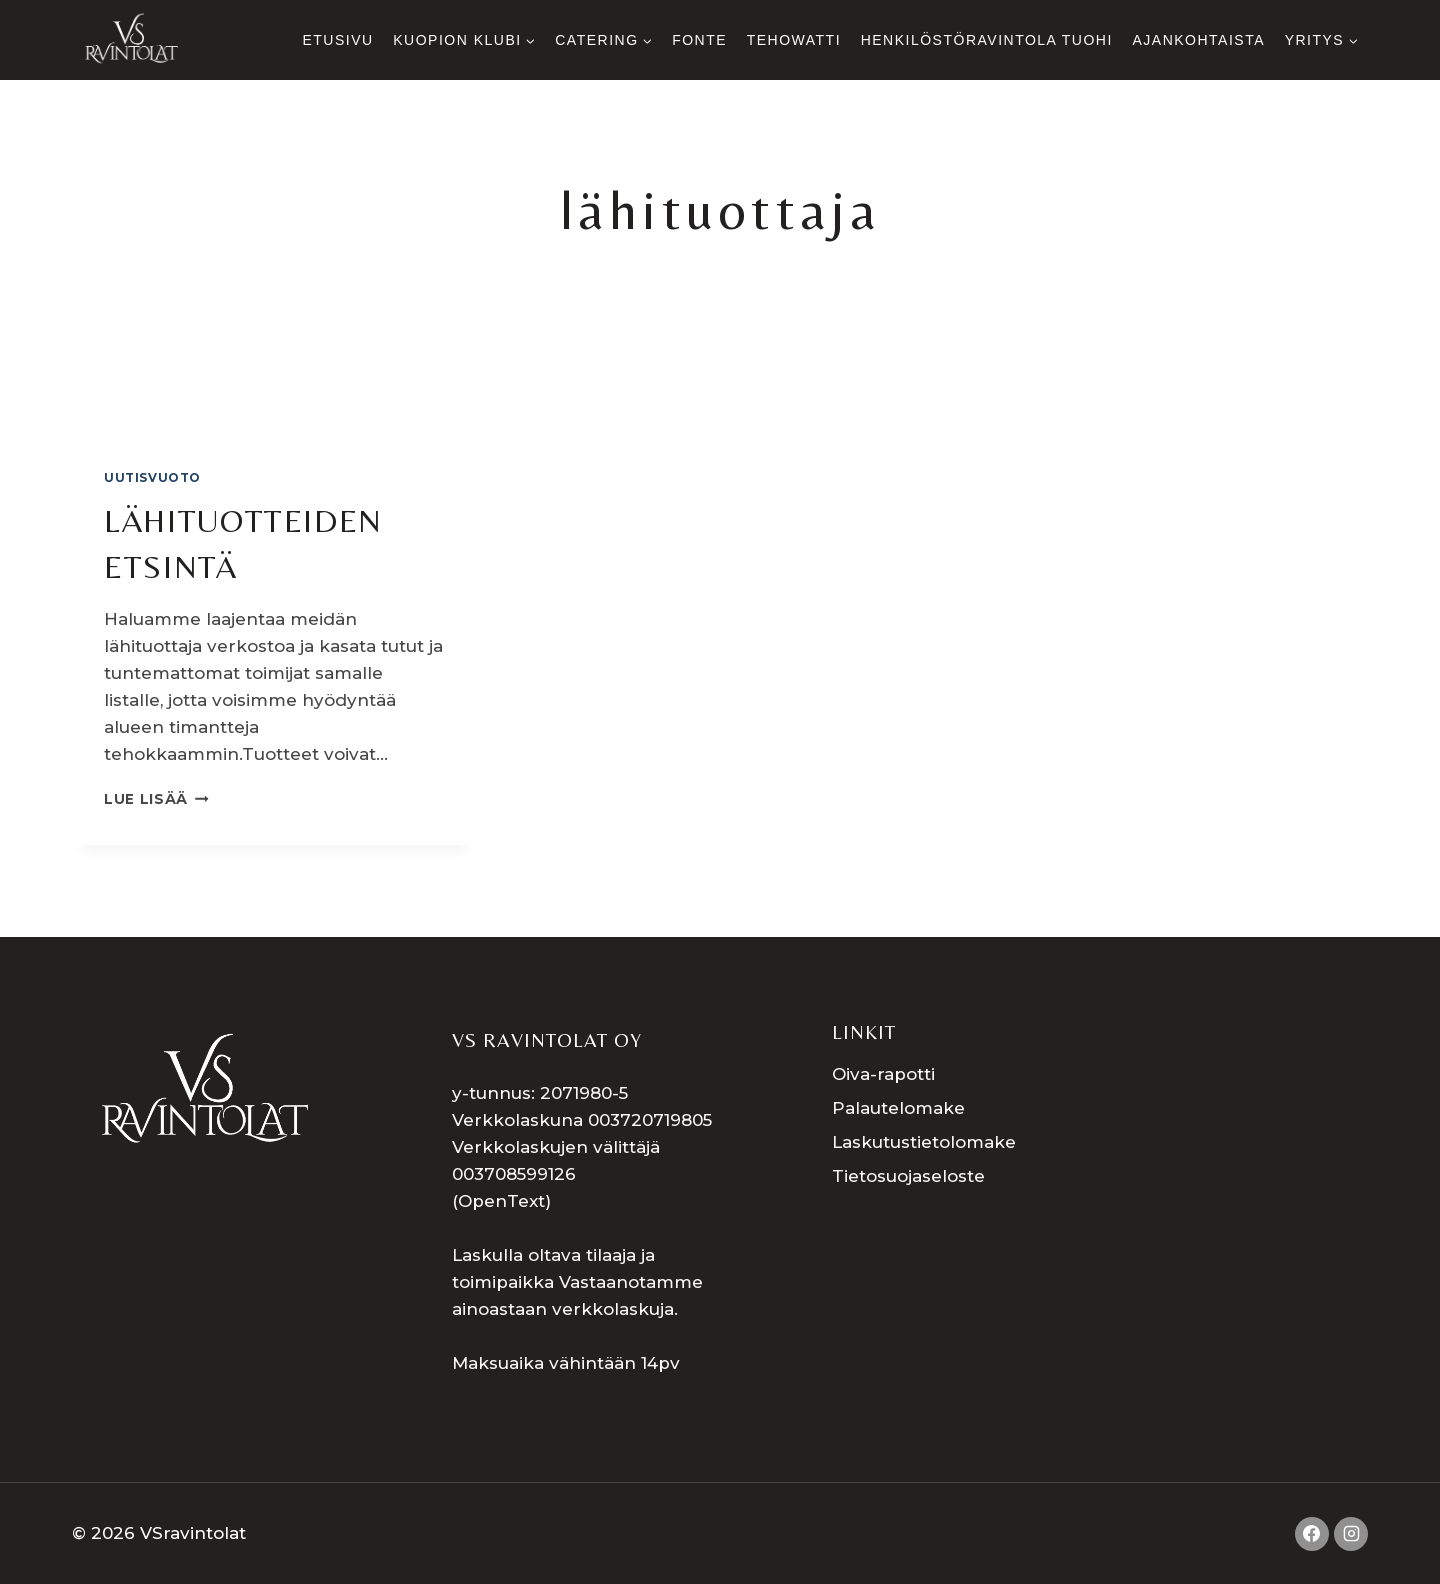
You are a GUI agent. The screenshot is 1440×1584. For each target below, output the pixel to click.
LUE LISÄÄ (156, 799)
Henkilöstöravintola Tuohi (987, 40)
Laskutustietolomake (924, 1142)
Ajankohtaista (1198, 40)
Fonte (699, 40)
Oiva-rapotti (883, 1074)
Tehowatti (794, 40)
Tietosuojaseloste (908, 1176)
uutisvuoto (152, 477)
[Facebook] (1312, 1534)
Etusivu (337, 40)
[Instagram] (1351, 1534)
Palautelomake (898, 1108)
